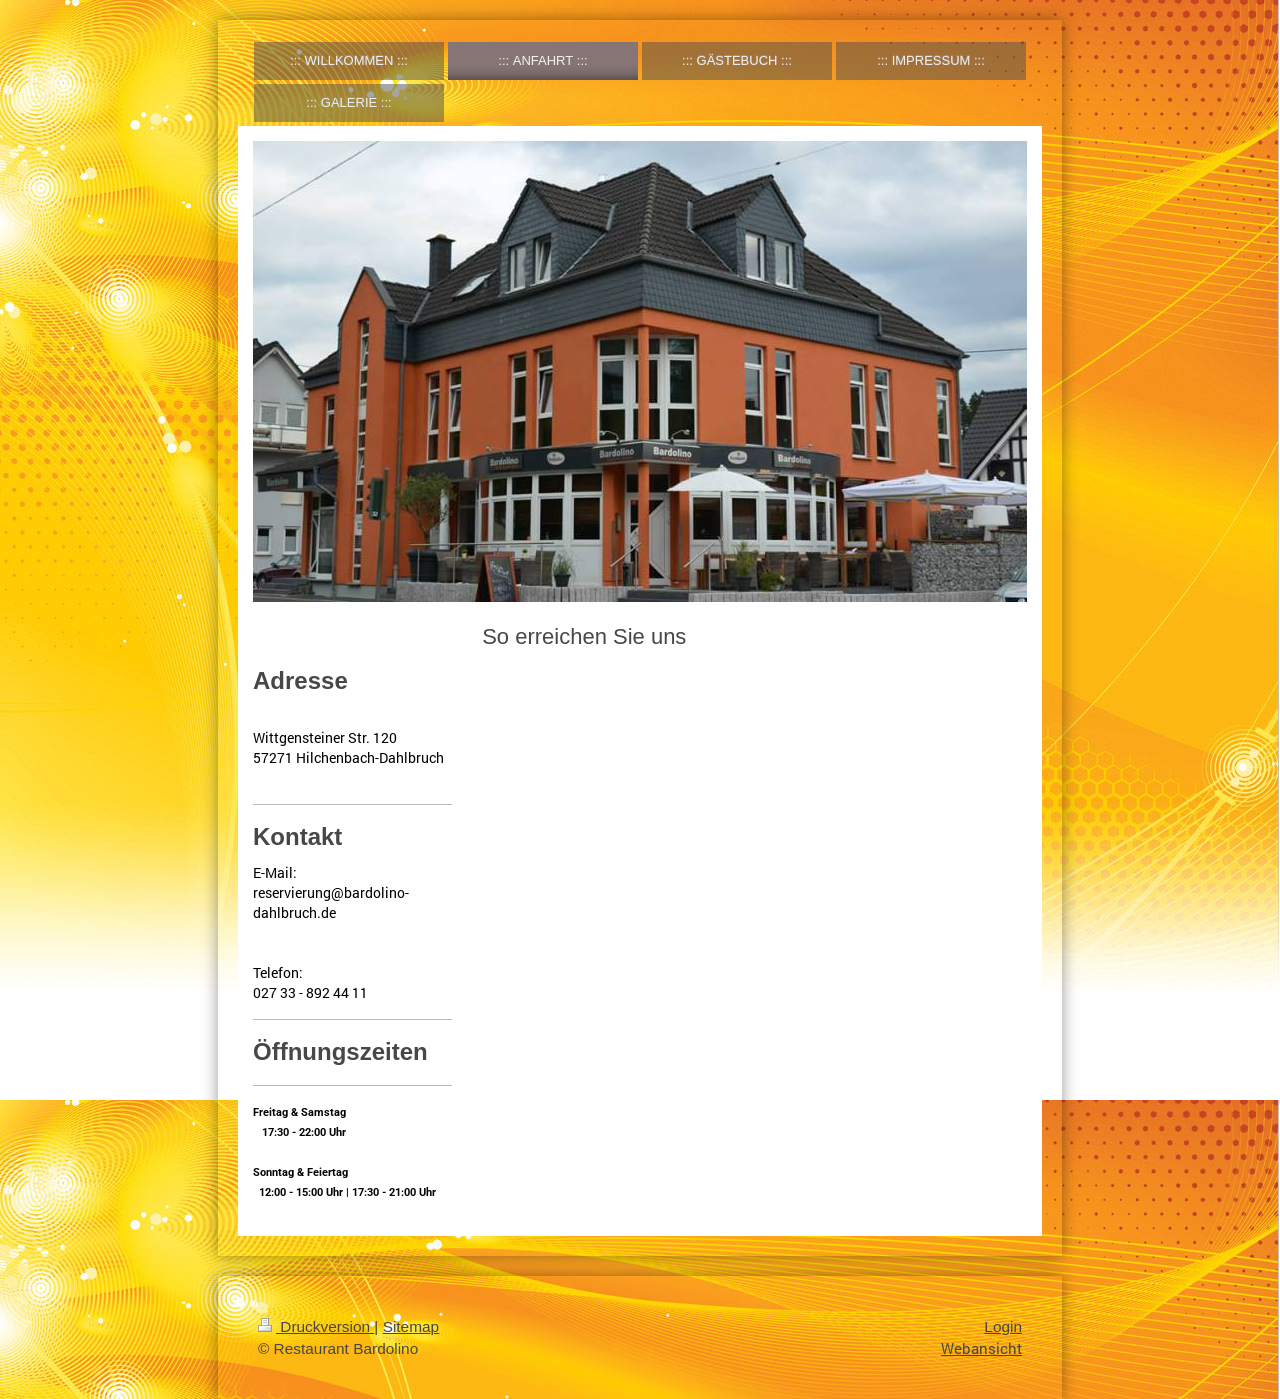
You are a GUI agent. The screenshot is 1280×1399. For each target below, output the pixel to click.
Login (1003, 1326)
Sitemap (411, 1326)
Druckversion (316, 1326)
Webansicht (981, 1348)
